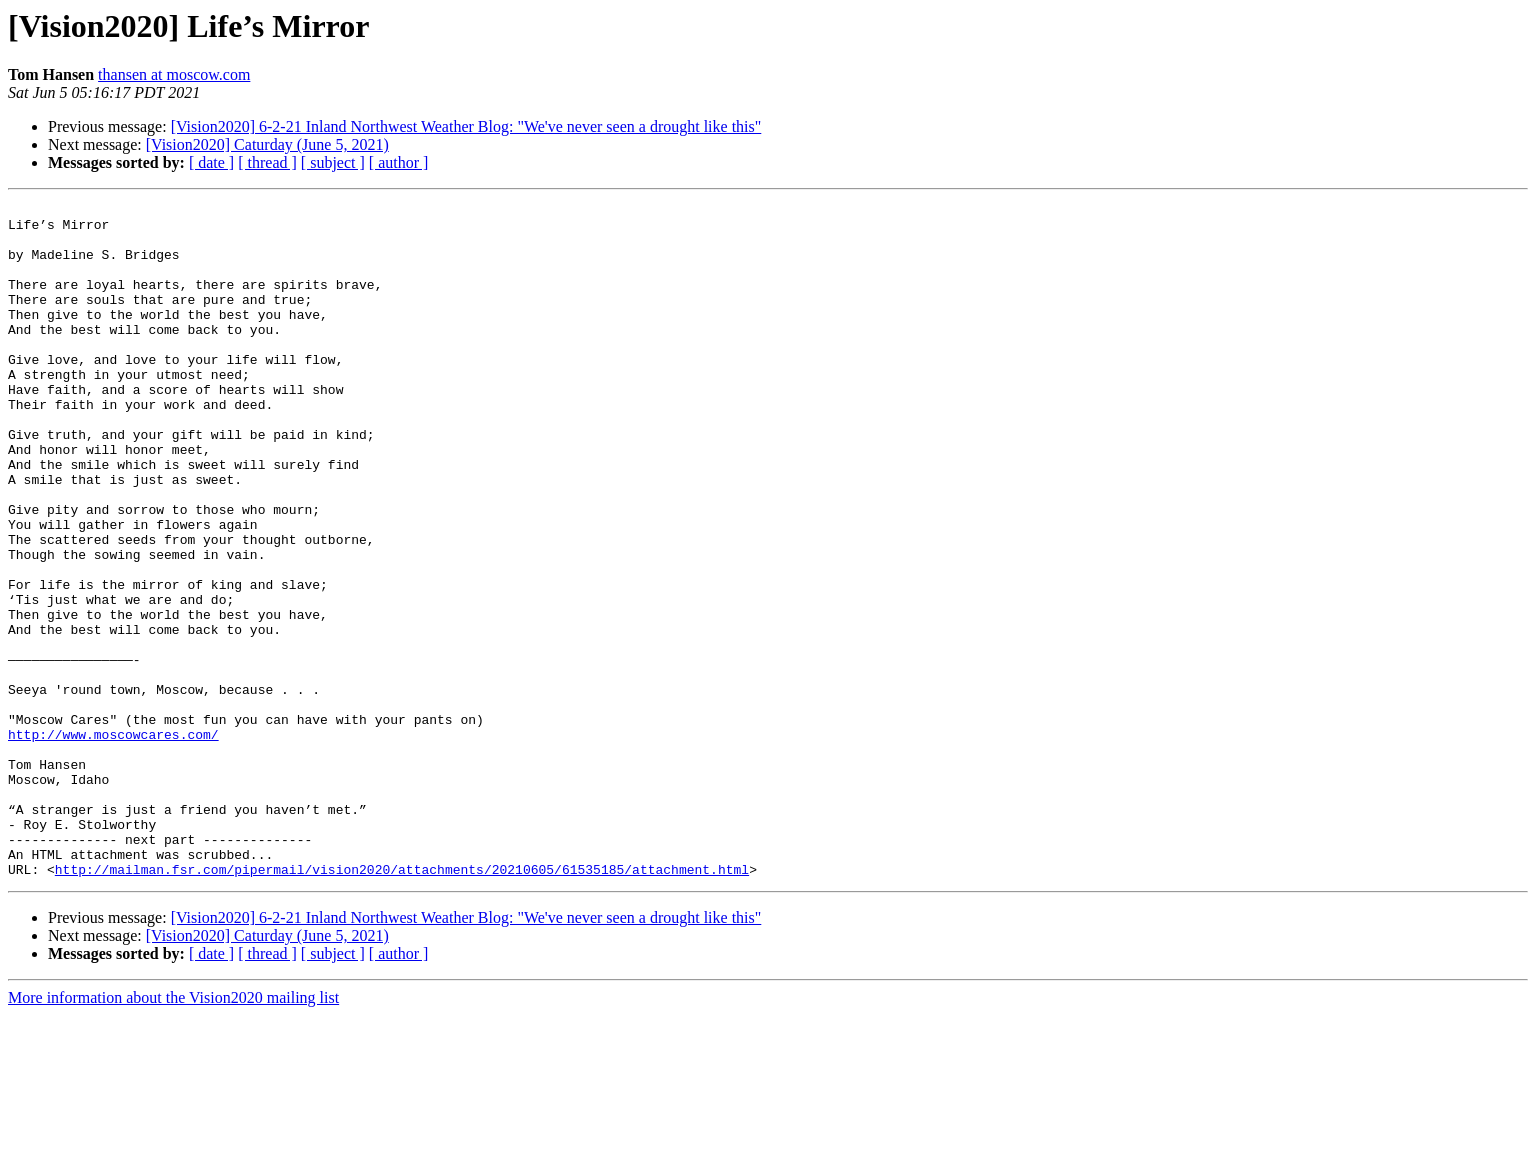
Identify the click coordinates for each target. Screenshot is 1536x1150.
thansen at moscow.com (174, 74)
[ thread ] (267, 162)
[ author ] (399, 162)
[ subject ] (333, 162)
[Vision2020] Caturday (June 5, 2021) (267, 144)
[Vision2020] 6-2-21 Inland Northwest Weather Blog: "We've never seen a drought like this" (466, 126)
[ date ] (211, 162)
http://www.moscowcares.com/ (113, 842)
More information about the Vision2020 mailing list (173, 1132)
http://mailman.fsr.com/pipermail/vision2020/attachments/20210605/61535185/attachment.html (402, 1004)
